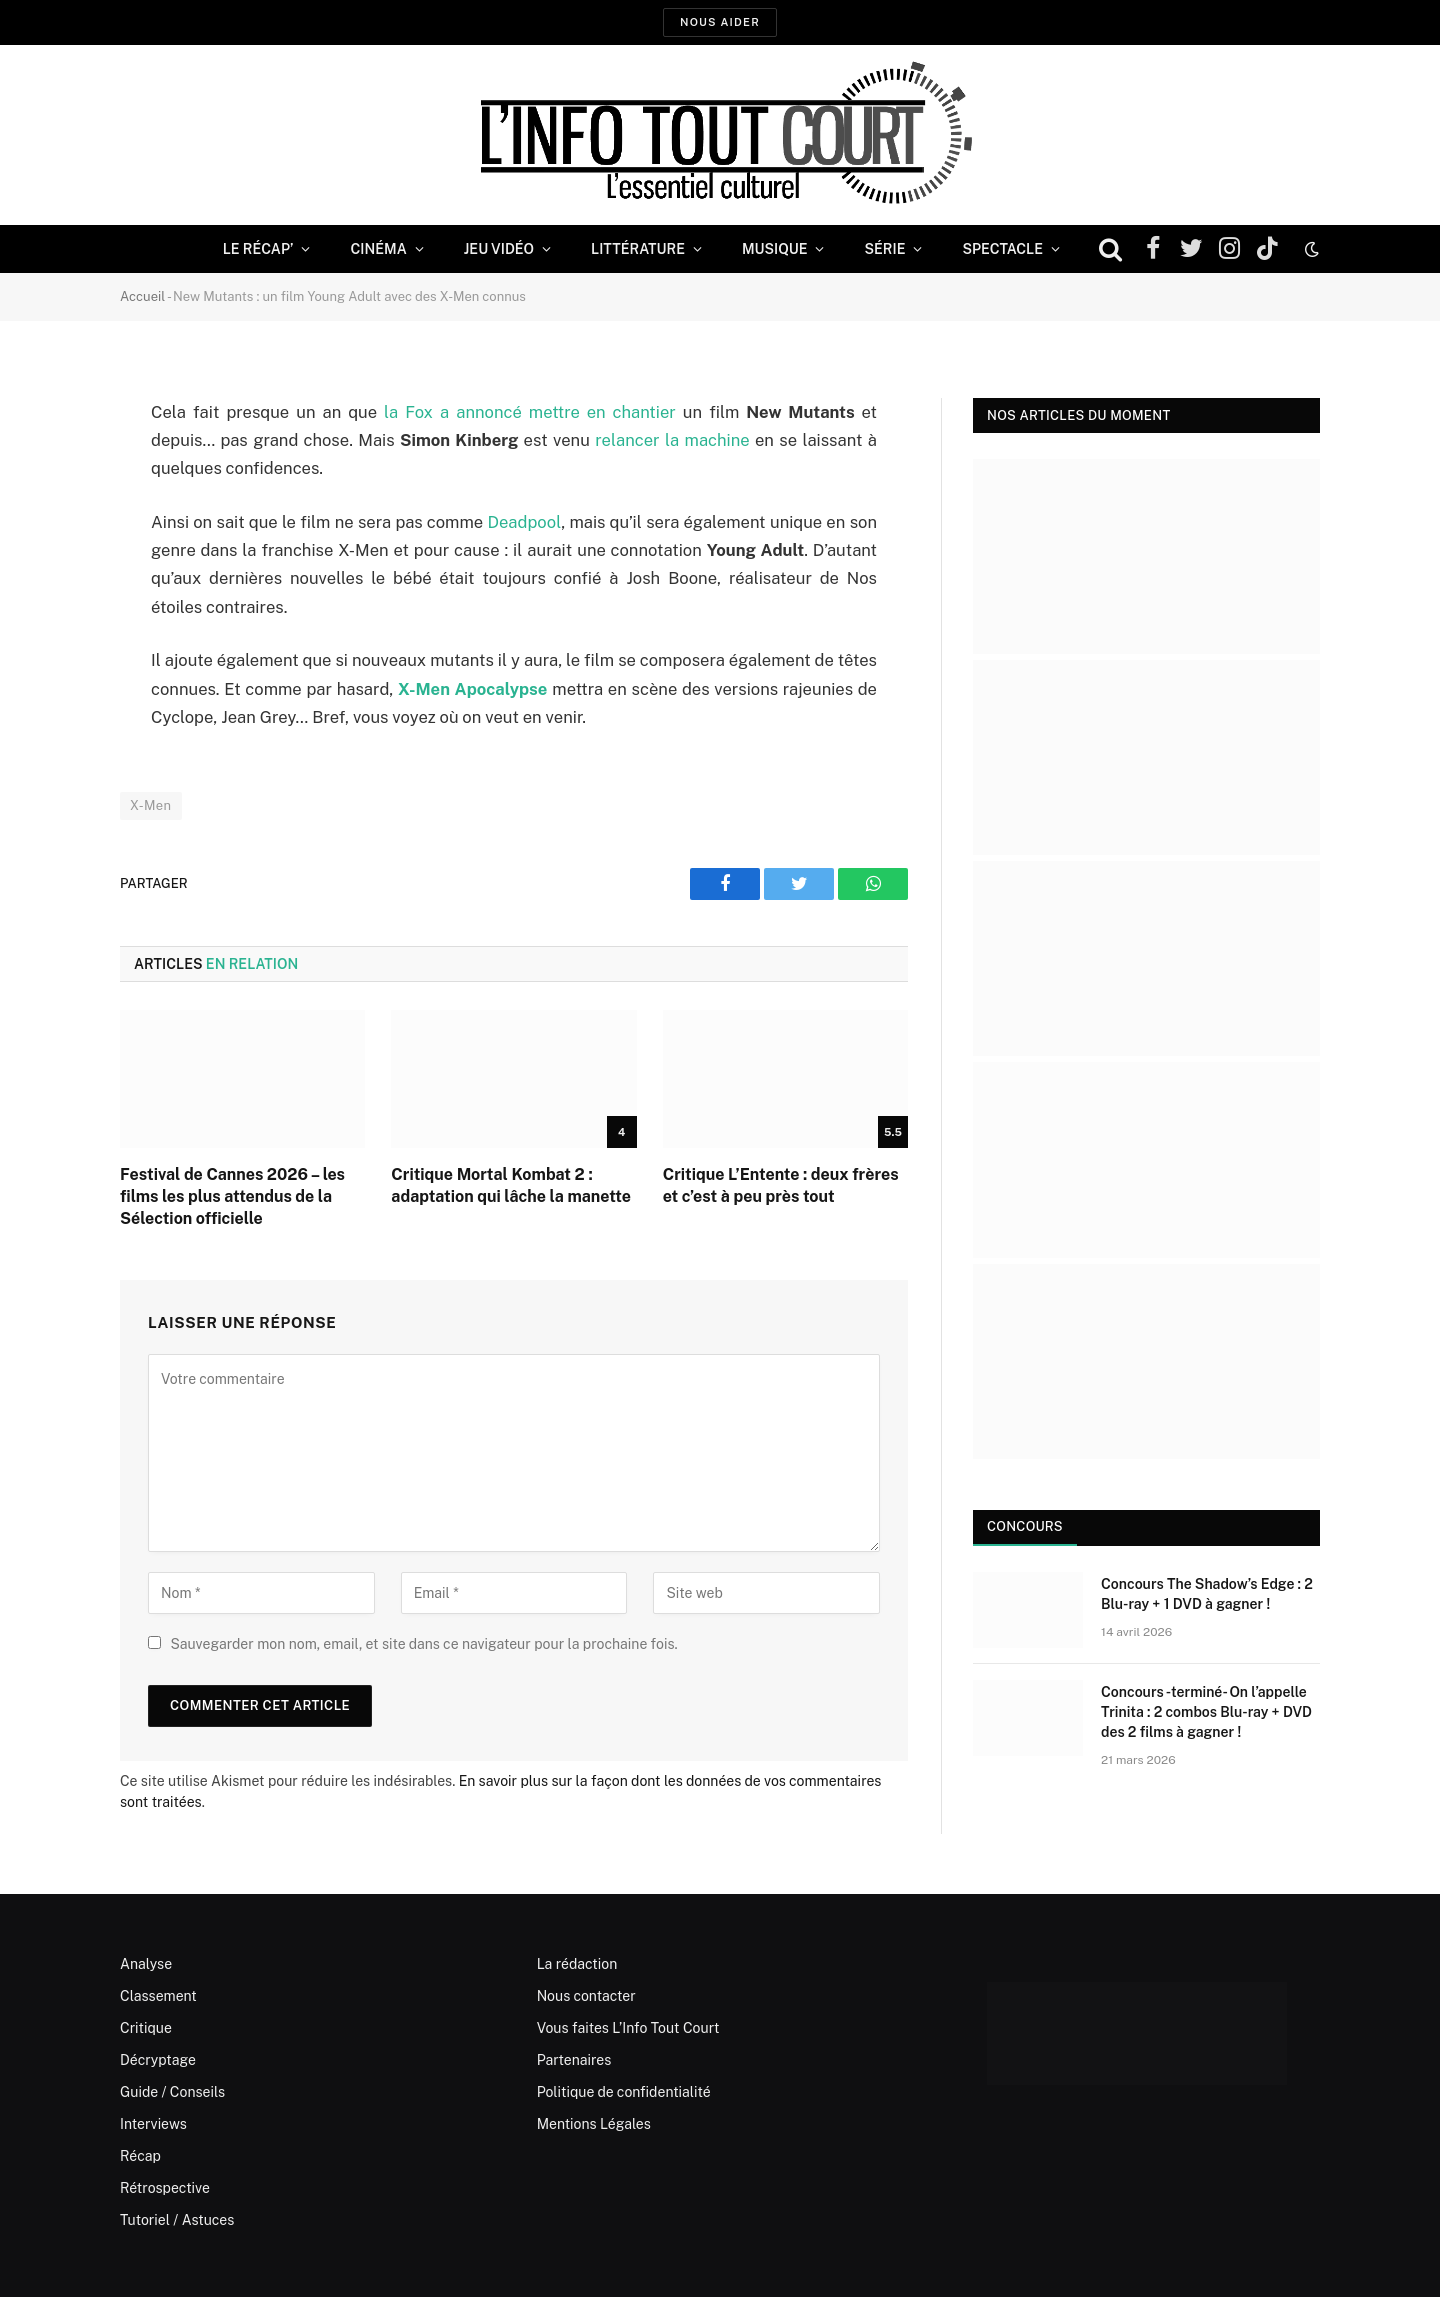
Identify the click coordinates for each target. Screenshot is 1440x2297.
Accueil (142, 296)
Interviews (153, 2124)
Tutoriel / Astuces (177, 2220)
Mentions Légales (594, 2124)
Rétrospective (165, 2188)
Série (884, 249)
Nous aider (720, 22)
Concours (1025, 1526)
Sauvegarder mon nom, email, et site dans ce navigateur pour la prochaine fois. (423, 1644)
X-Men (151, 805)
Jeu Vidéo (499, 249)
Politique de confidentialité (624, 2092)
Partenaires (574, 2060)
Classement (158, 1996)
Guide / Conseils (172, 2092)
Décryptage (158, 2060)
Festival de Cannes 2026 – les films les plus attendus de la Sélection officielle (232, 1196)
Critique (146, 2028)
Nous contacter (586, 1996)
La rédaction (577, 1964)
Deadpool (525, 522)
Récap (140, 2156)
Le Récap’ (258, 249)
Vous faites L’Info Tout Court (628, 2028)
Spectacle (1002, 249)
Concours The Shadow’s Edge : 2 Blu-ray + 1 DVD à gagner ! (1207, 1594)
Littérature (638, 249)
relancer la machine (672, 440)
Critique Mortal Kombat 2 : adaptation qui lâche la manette (511, 1185)
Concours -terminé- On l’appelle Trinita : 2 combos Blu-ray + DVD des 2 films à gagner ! (1206, 1712)
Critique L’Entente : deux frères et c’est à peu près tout (781, 1185)
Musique (774, 249)
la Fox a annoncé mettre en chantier (530, 412)
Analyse (146, 1964)
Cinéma (378, 249)
